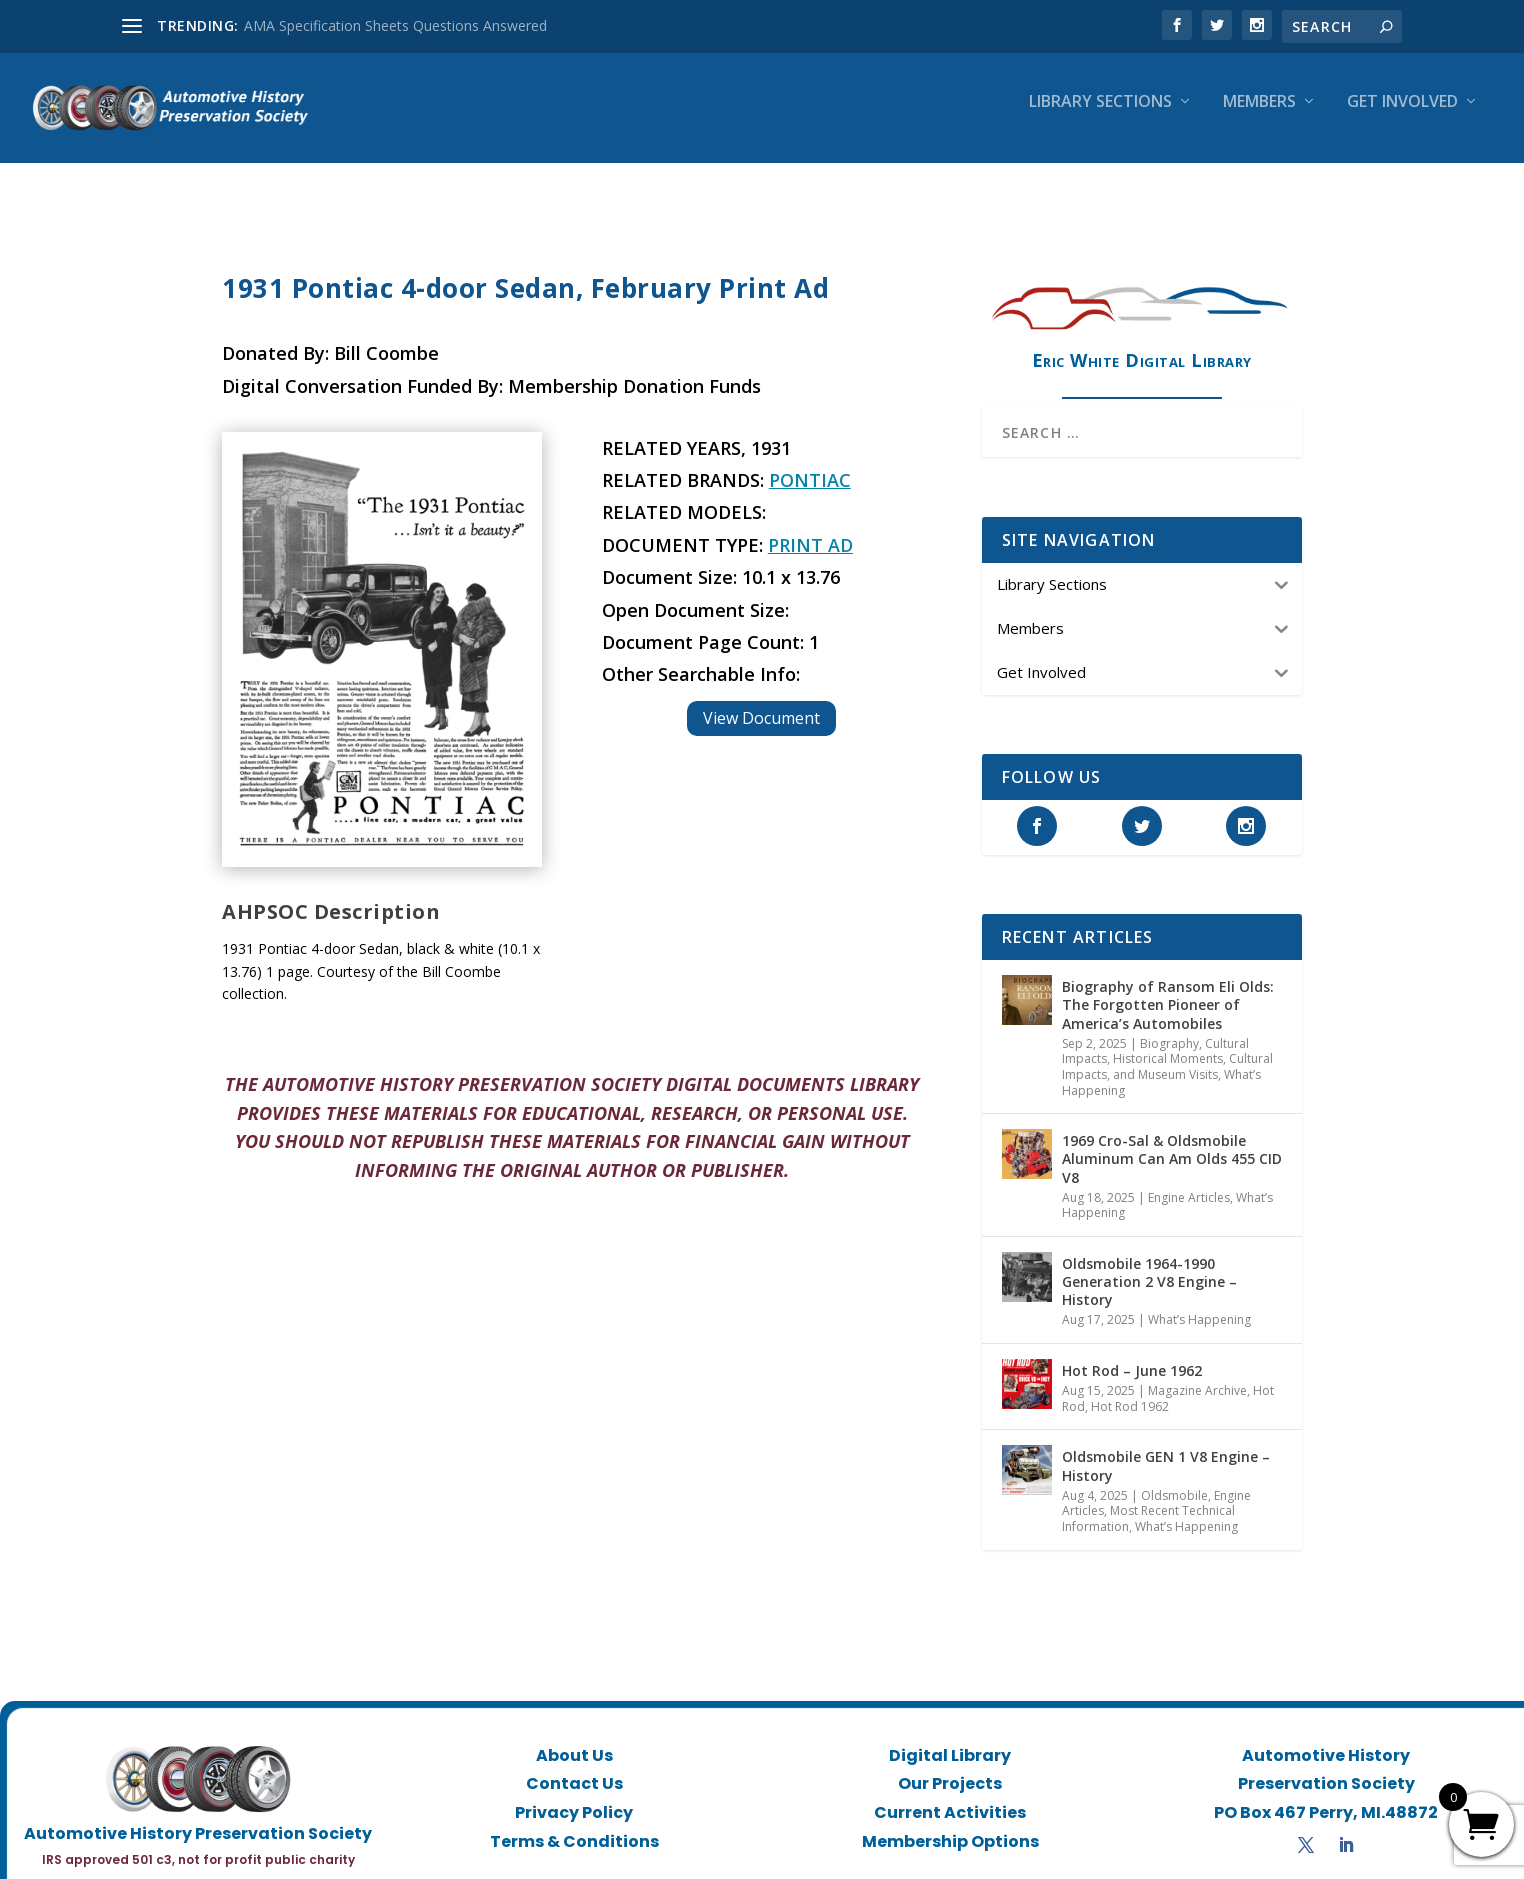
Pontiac (810, 480)
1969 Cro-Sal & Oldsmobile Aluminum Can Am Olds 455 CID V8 (1172, 1158)
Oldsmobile (1174, 1495)
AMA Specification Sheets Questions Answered (395, 25)
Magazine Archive (1197, 1390)
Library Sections (1100, 116)
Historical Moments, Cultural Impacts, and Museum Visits (1167, 1066)
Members (1259, 116)
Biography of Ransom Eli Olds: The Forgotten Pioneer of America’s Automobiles (1168, 1004)
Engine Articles (1189, 1197)
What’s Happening (1199, 1319)
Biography (1169, 1043)
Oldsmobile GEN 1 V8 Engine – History (1166, 1465)
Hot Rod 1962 (1130, 1406)
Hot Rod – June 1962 (1132, 1370)
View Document (761, 718)
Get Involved (1402, 116)
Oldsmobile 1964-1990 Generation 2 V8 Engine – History (1149, 1281)
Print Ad (810, 545)
